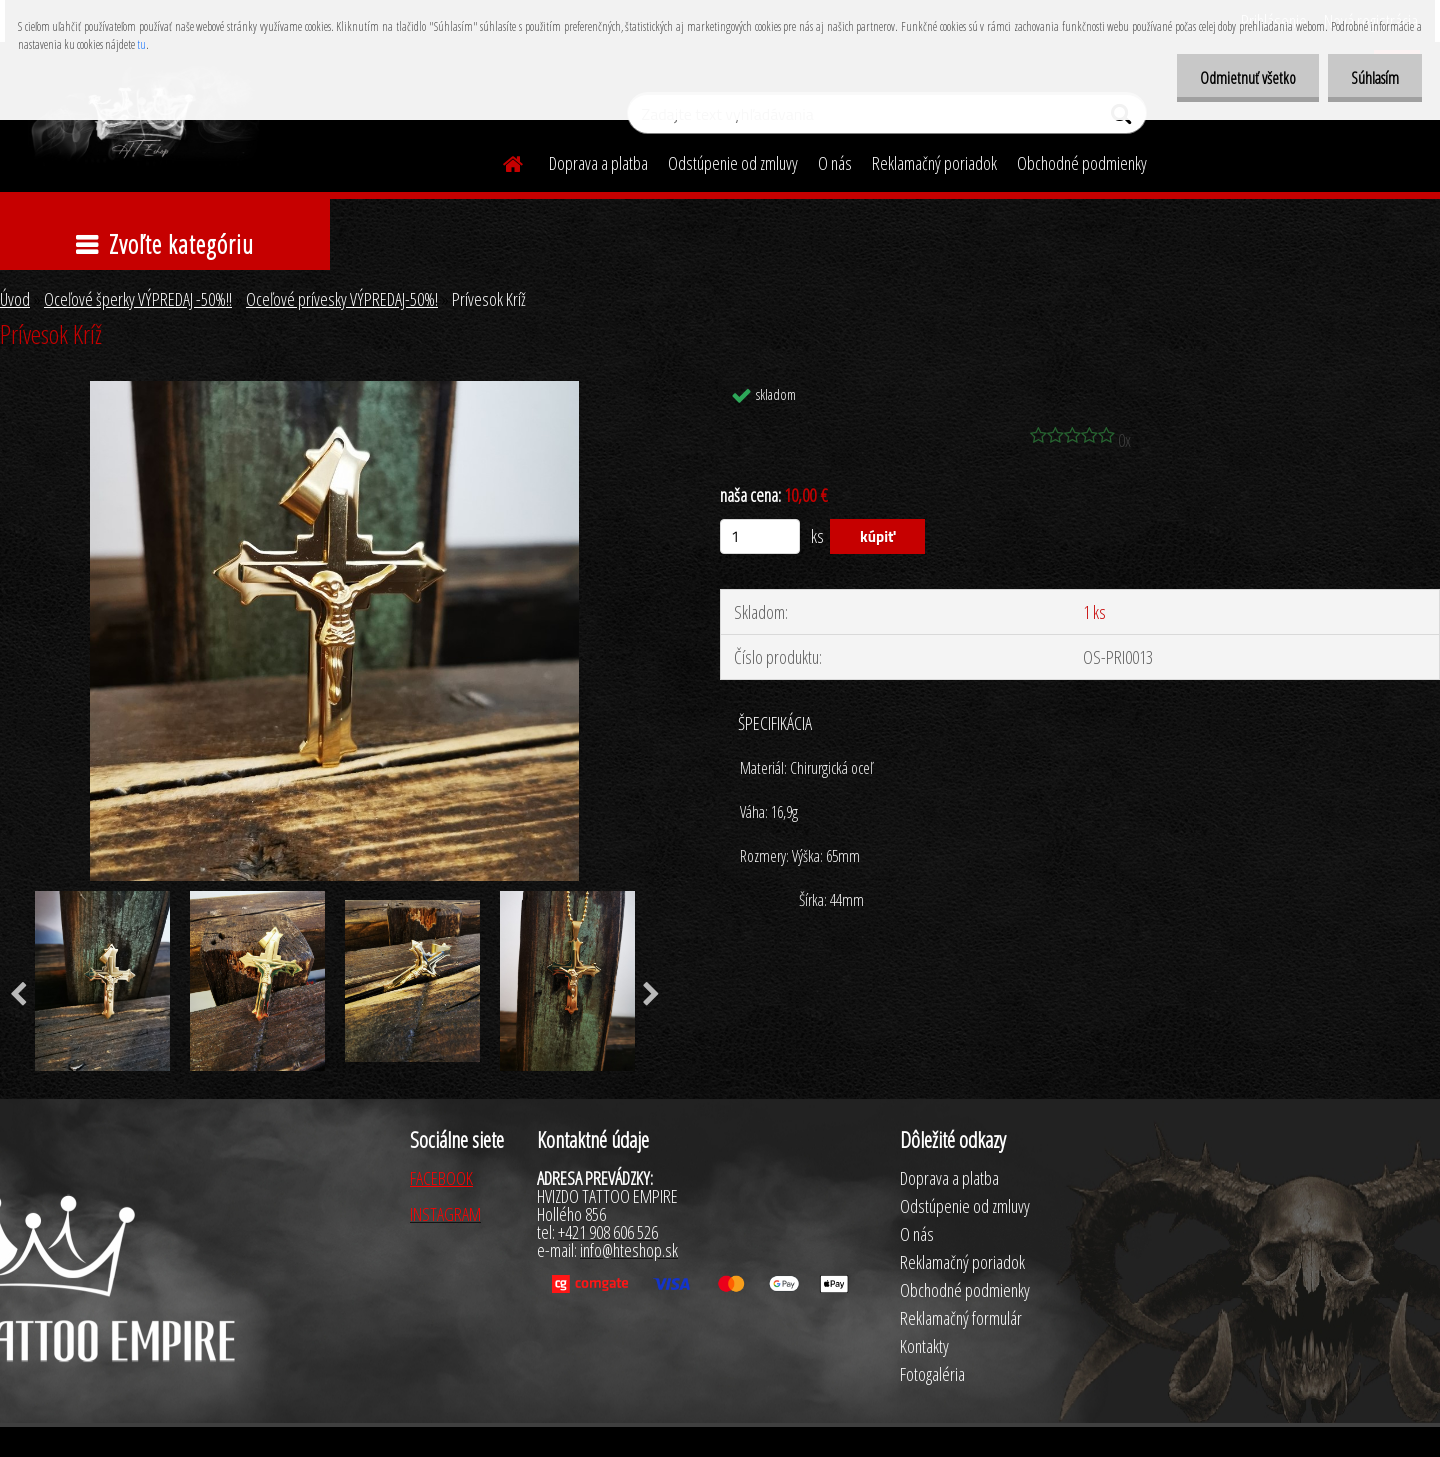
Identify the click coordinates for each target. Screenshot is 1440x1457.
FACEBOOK (441, 1178)
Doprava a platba (598, 163)
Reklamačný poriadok (934, 163)
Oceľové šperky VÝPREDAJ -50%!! (138, 299)
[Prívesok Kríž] (334, 390)
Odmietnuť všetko (1242, 78)
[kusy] (760, 536)
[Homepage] (501, 161)
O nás (835, 163)
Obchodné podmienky (1082, 163)
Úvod (15, 299)
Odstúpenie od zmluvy (733, 163)
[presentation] (651, 995)
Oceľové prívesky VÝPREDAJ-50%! (342, 299)
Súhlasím (1373, 78)
